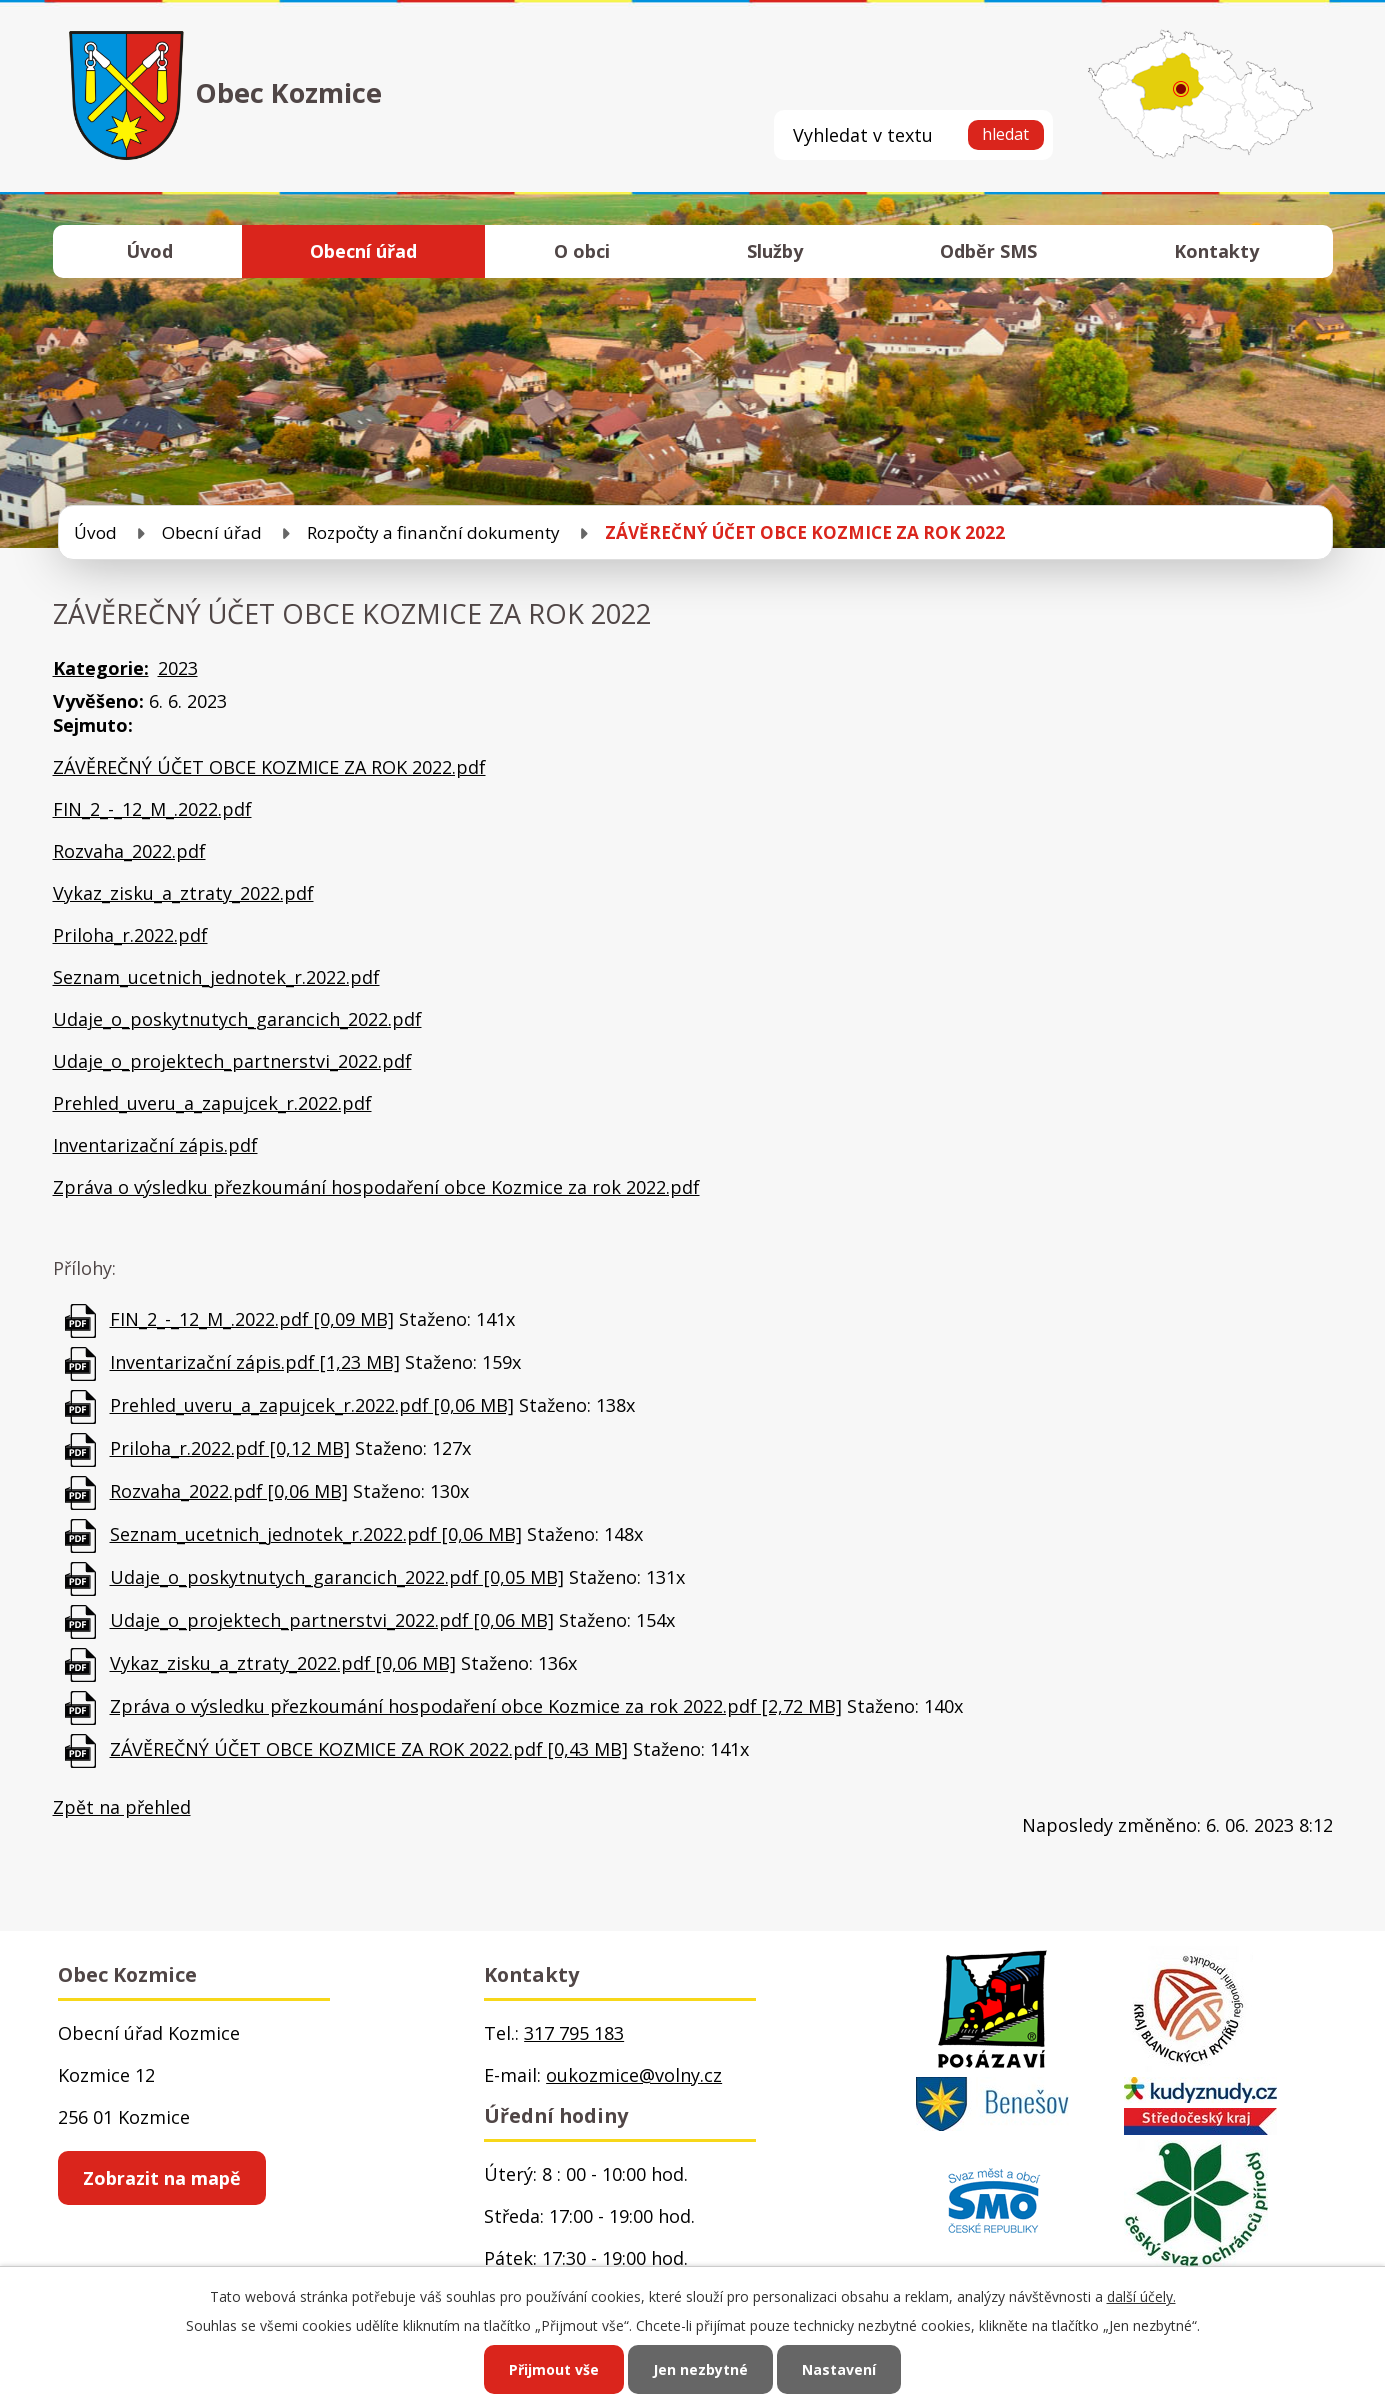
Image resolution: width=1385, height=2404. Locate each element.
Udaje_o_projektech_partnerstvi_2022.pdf (232, 1061)
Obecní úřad (363, 251)
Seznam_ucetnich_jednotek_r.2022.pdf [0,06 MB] (316, 1534)
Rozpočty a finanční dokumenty (433, 532)
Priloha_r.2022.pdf (130, 935)
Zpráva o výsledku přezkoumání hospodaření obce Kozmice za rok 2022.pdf (376, 1187)
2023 (178, 668)
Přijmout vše (554, 2369)
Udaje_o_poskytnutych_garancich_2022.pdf (237, 1019)
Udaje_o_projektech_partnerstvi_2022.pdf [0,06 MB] (332, 1620)
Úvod (149, 251)
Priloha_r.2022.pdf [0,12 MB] (230, 1448)
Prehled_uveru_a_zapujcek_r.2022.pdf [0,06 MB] (312, 1405)
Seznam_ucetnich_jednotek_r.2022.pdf (216, 977)
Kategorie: (101, 668)
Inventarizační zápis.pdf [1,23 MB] (255, 1362)
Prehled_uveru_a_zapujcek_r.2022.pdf (212, 1103)
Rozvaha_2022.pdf (129, 851)
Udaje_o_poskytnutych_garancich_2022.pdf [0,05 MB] (337, 1577)
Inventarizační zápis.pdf (155, 1145)
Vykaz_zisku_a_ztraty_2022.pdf (183, 893)
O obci (582, 251)
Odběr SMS (988, 251)
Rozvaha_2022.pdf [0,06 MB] (229, 1491)
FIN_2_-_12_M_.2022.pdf (152, 809)
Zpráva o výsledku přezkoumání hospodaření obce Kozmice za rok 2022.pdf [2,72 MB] (476, 1706)
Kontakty (1216, 251)
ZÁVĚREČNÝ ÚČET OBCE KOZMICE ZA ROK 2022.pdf (269, 767)
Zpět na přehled (122, 1807)
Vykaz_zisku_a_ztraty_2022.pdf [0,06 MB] (283, 1663)
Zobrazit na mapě (162, 2178)
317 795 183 (574, 2033)
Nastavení (839, 2369)
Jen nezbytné (700, 2369)
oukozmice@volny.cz (634, 2075)
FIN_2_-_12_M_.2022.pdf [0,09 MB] (252, 1319)
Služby (775, 251)
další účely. (1141, 2296)
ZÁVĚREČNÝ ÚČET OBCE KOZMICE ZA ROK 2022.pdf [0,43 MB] (369, 1749)
